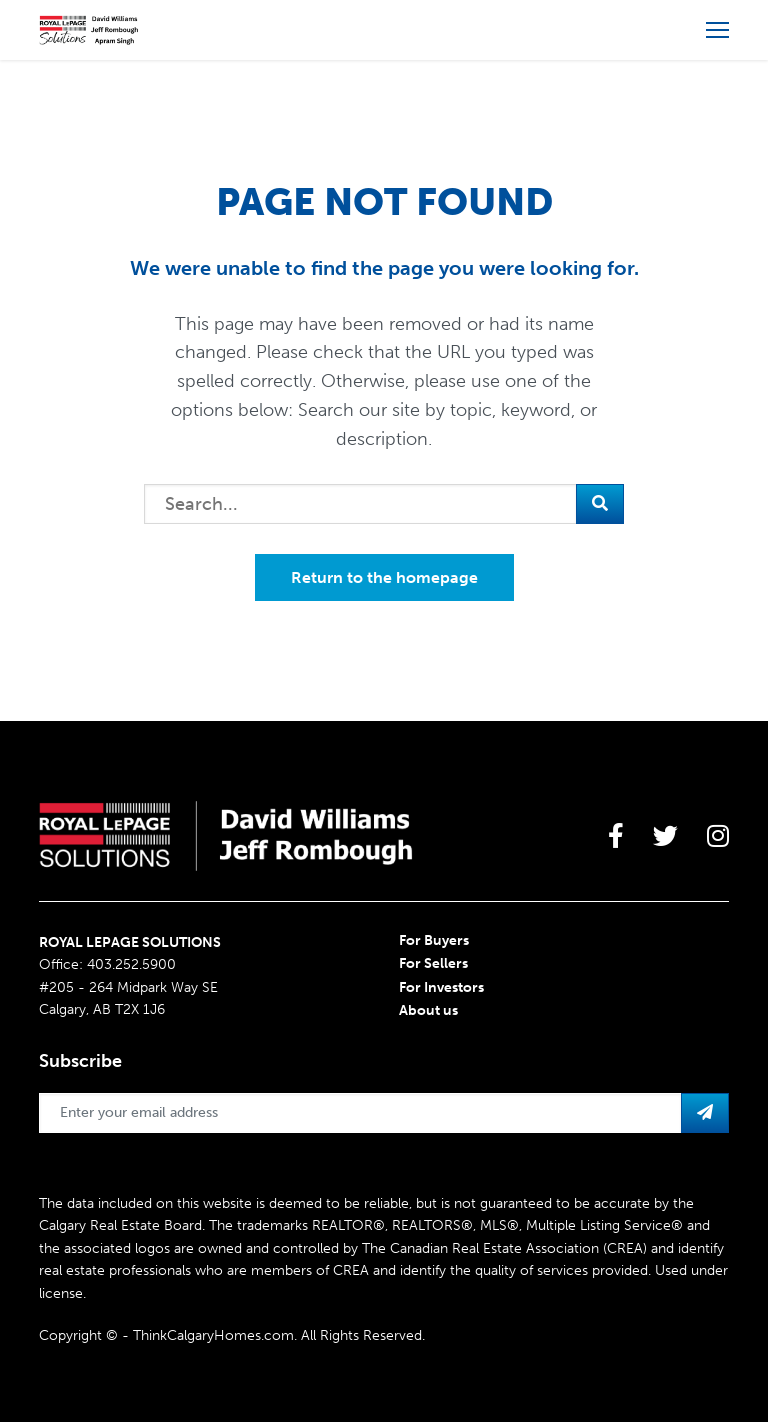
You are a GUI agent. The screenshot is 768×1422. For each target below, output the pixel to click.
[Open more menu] (717, 30)
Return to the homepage (384, 577)
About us (428, 1010)
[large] (616, 836)
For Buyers (434, 940)
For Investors (441, 987)
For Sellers (433, 963)
